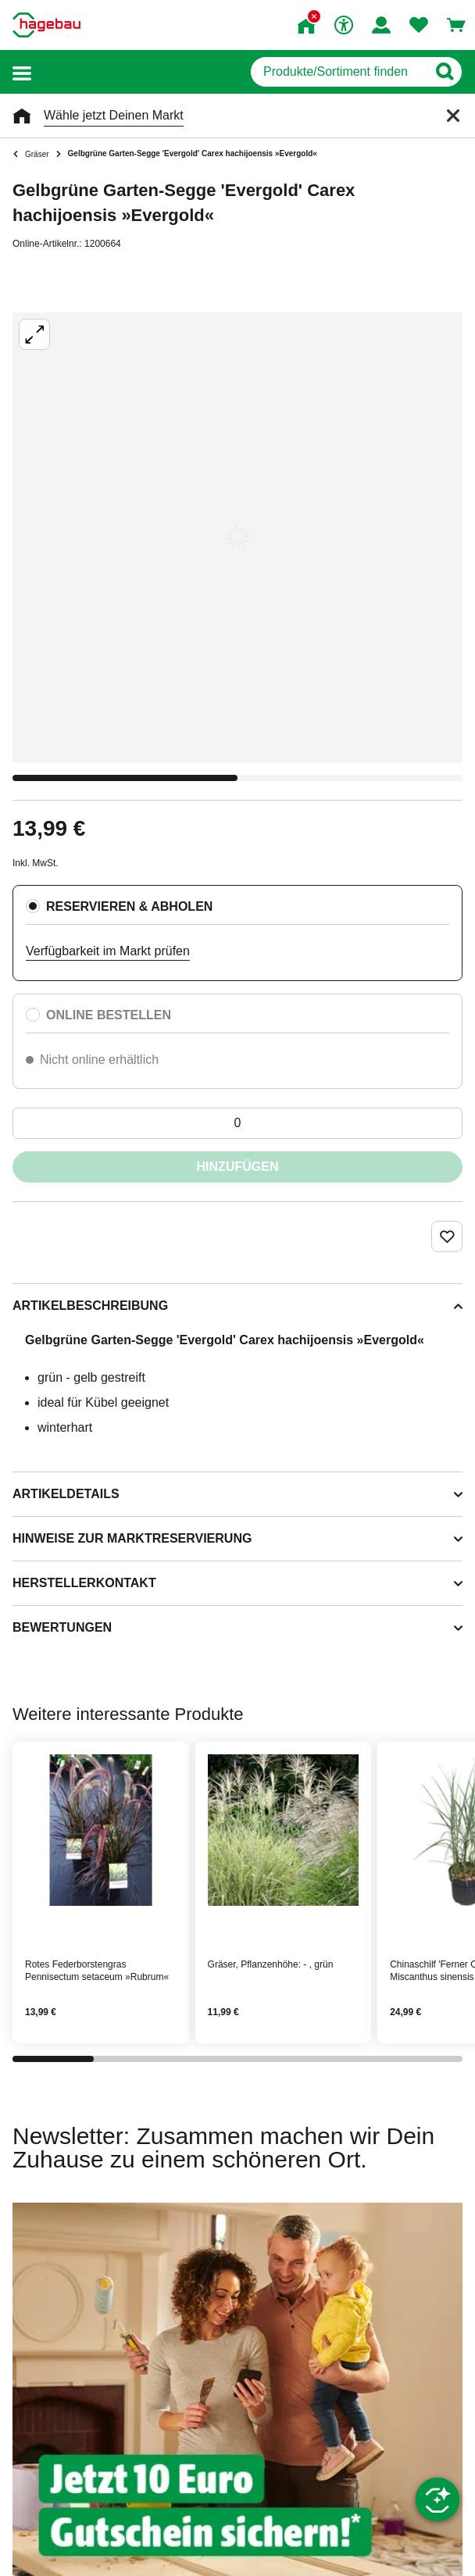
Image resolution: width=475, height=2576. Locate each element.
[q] (339, 72)
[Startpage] (46, 24)
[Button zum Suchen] (444, 72)
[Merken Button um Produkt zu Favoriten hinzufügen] (446, 1236)
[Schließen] (453, 115)
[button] (21, 72)
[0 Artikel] (237, 1123)
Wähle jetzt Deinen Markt (114, 115)
